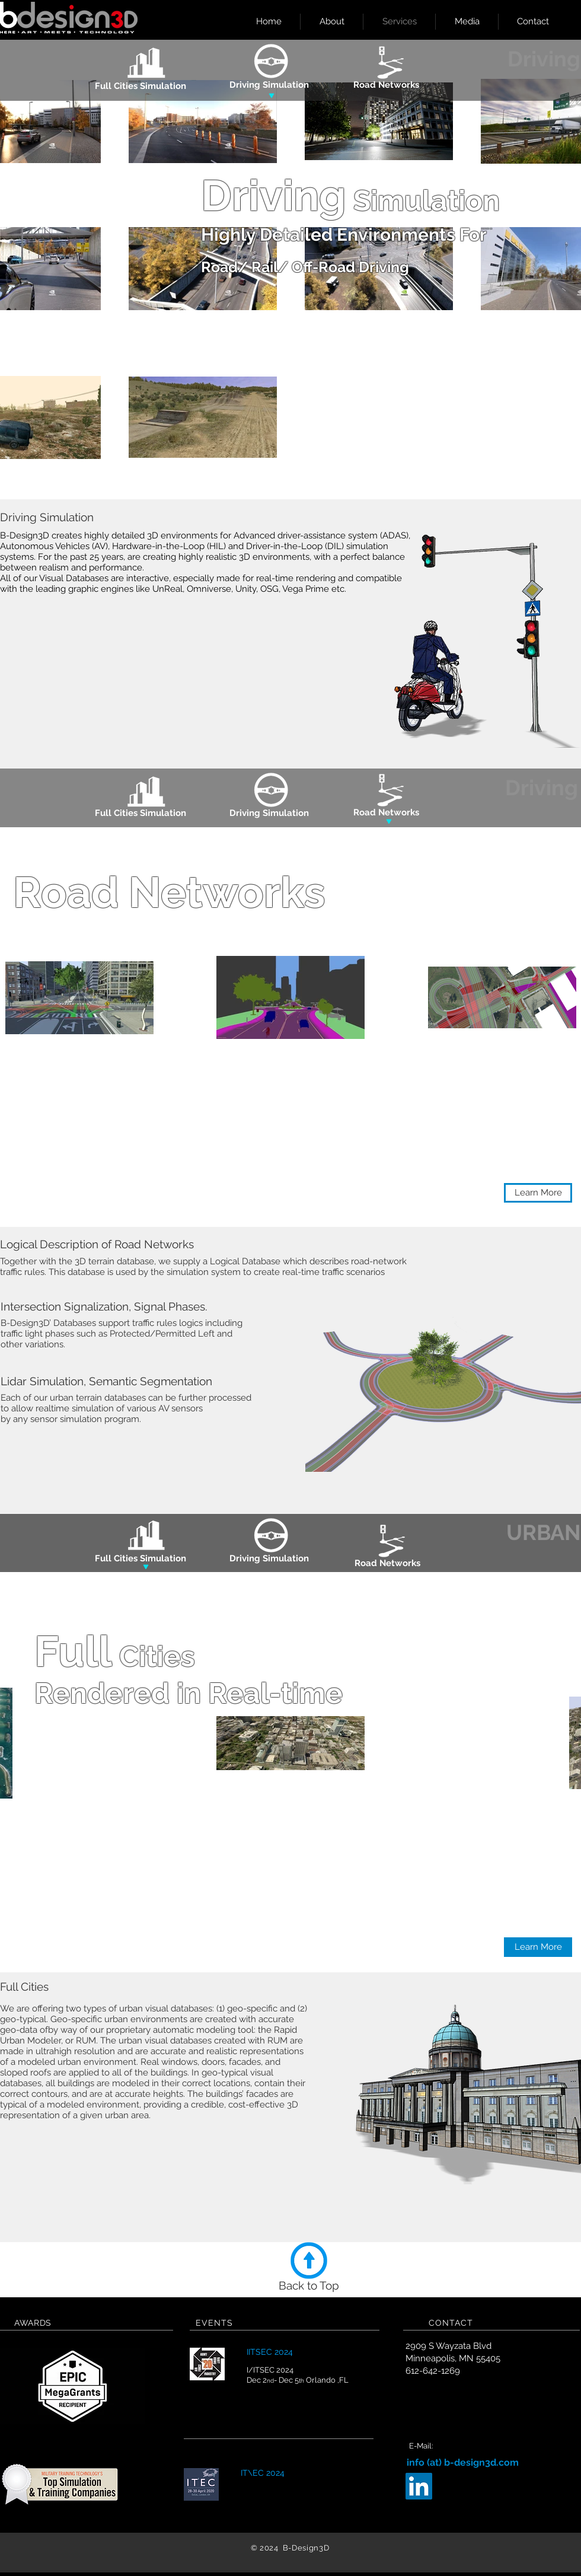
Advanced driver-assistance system (306, 535)
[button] (538, 1193)
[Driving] (541, 787)
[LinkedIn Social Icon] (419, 2486)
